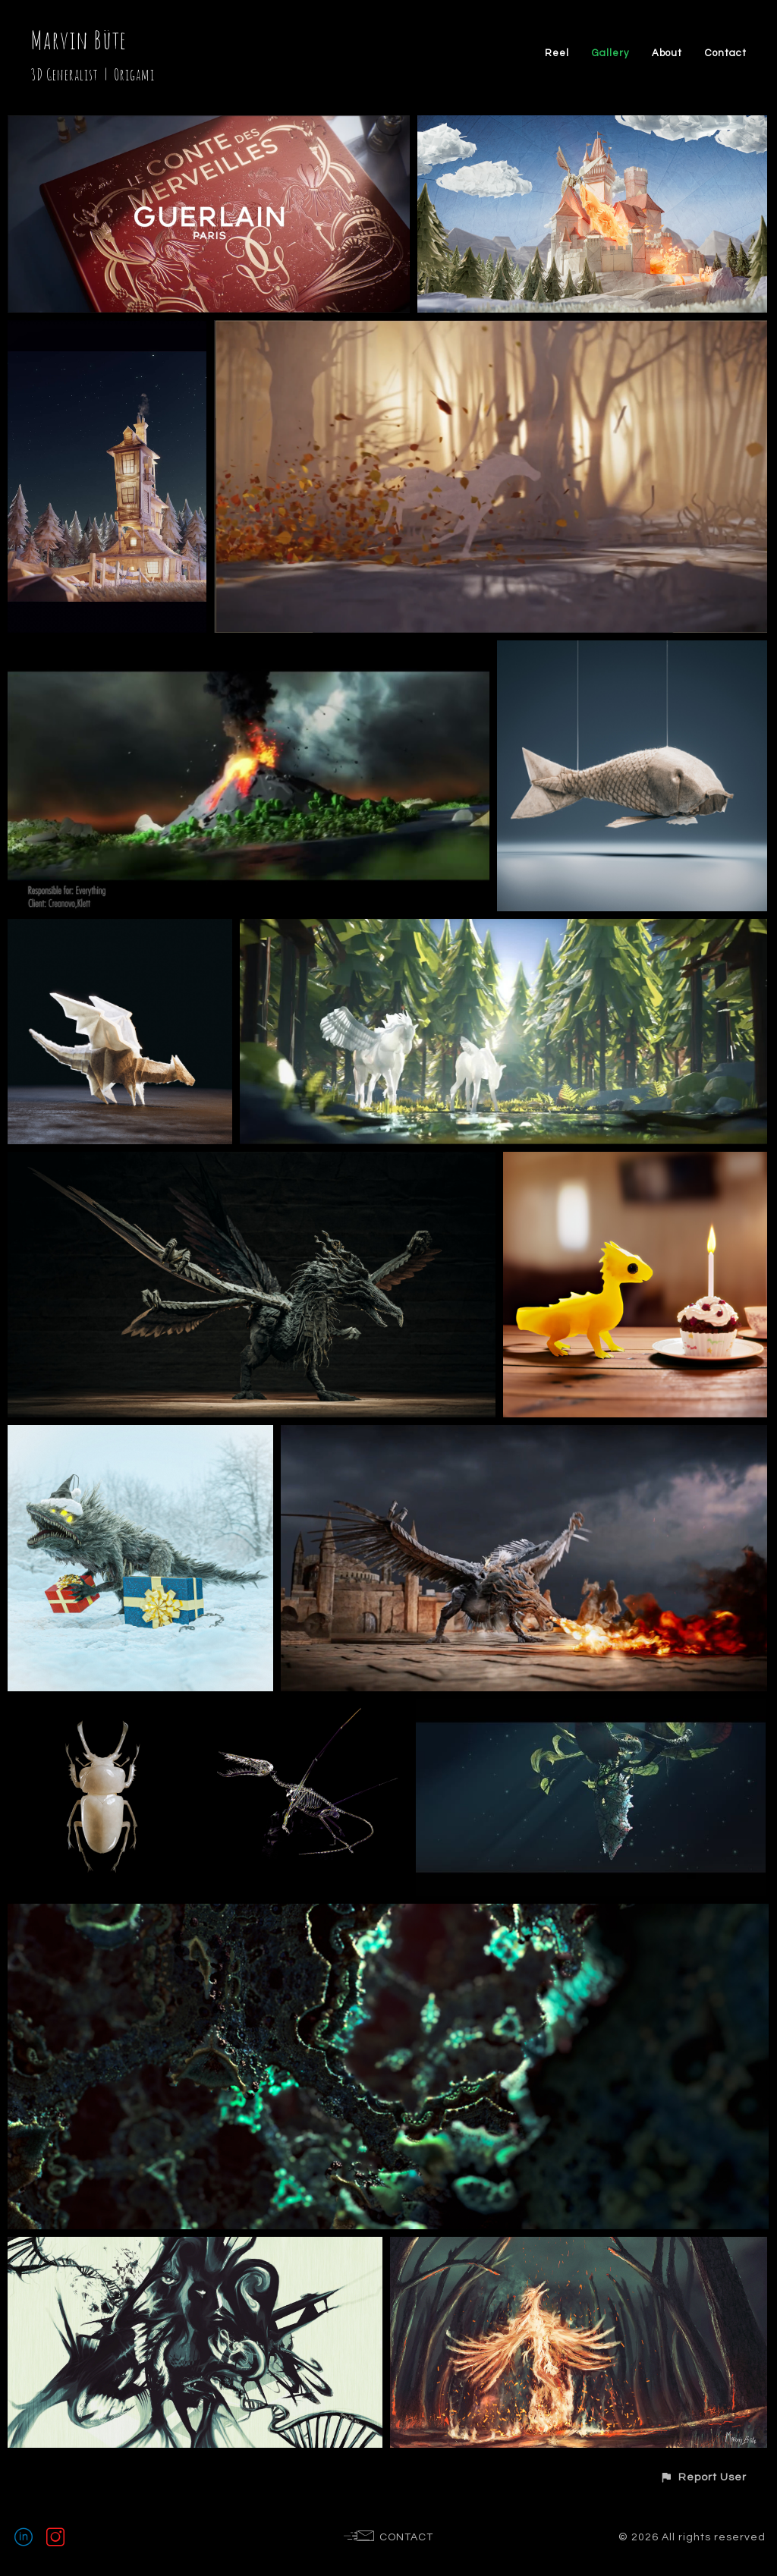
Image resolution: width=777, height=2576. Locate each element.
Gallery (610, 53)
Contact (726, 53)
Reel (557, 53)
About (667, 53)
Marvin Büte (78, 39)
